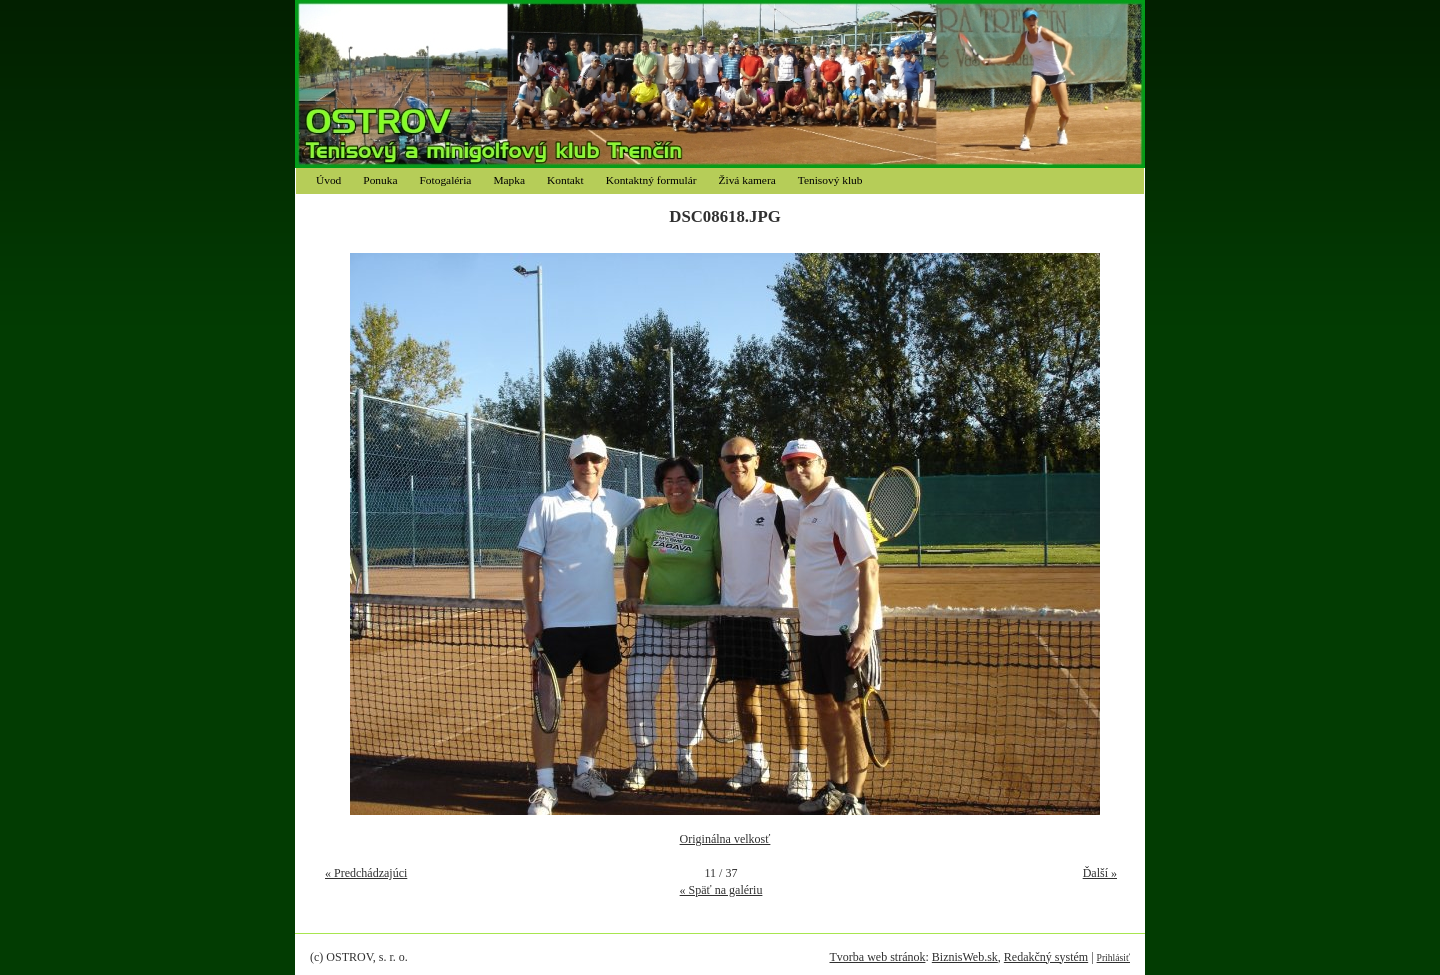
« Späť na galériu (721, 890)
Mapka (509, 180)
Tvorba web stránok (877, 957)
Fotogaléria (446, 180)
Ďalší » (1100, 873)
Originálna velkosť (725, 839)
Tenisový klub (830, 180)
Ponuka (380, 180)
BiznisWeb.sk (965, 957)
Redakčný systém (1046, 957)
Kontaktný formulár (651, 180)
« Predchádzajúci (366, 873)
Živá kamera (747, 180)
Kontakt (565, 180)
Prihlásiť (1113, 957)
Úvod (328, 180)
